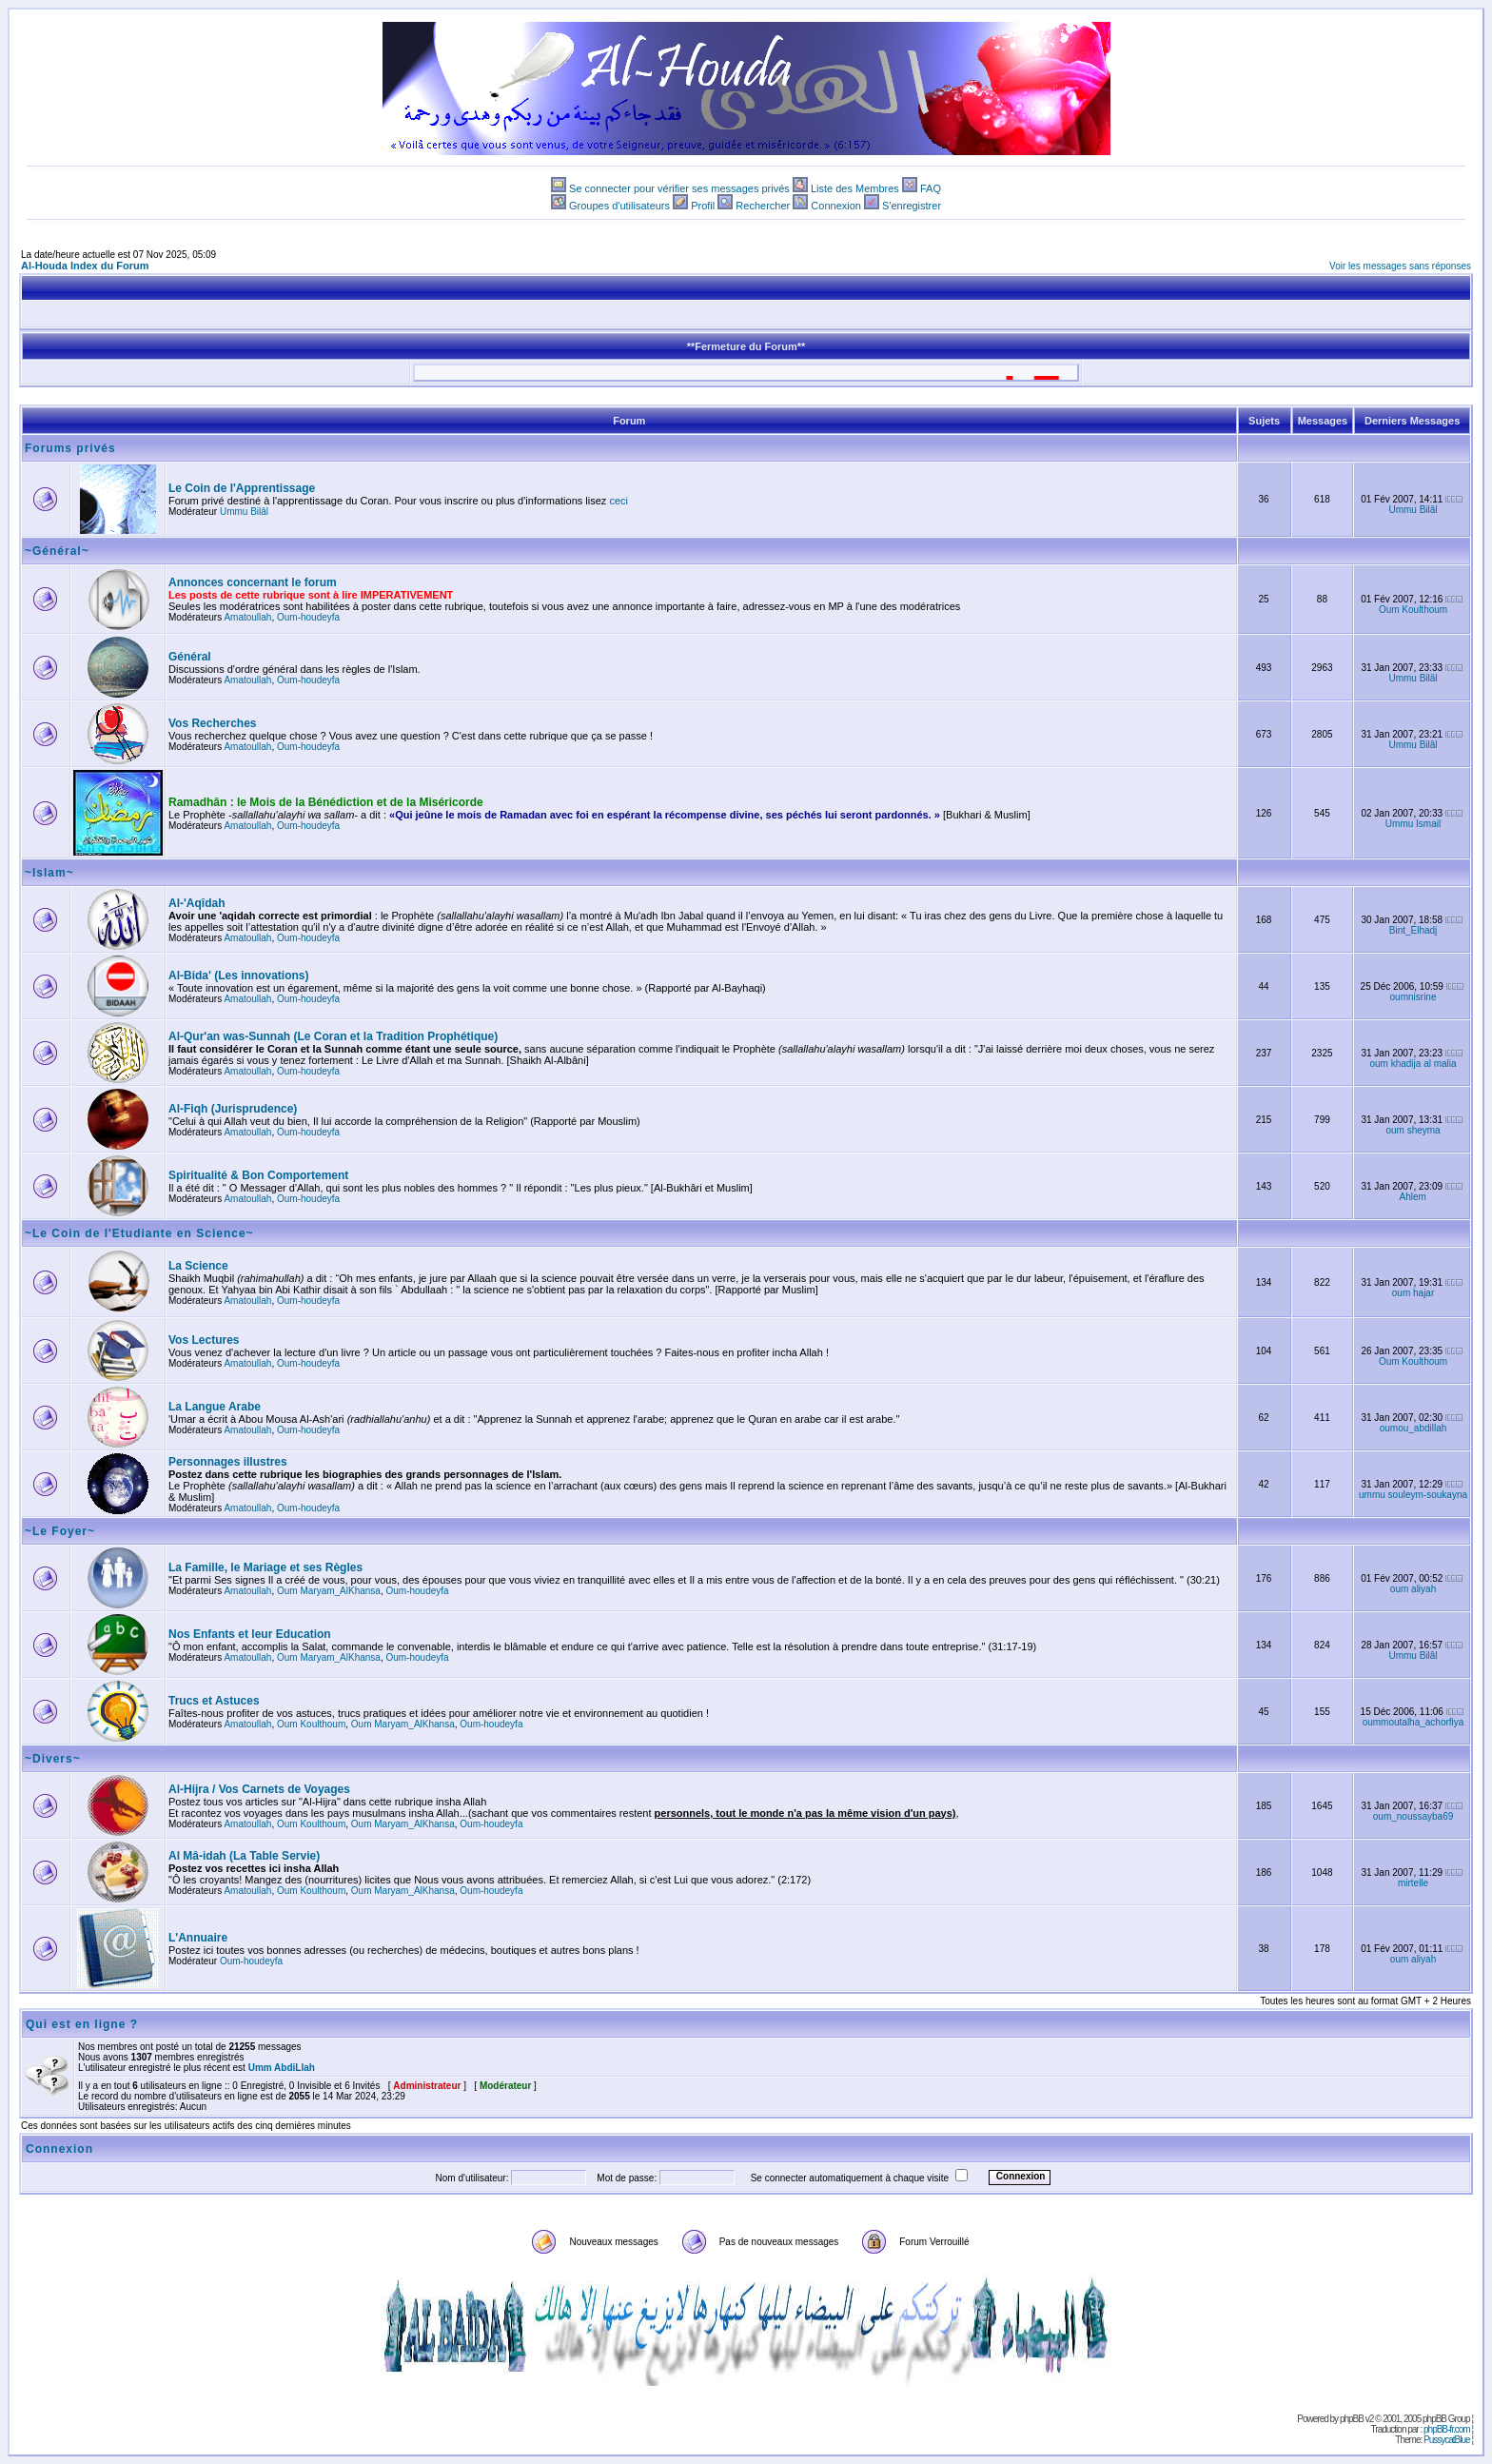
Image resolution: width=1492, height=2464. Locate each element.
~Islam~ (49, 872)
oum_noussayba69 (1413, 1816)
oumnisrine (1413, 997)
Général (189, 656)
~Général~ (57, 551)
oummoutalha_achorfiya (1413, 1722)
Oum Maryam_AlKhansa (329, 1591)
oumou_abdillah (1413, 1428)
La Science (198, 1265)
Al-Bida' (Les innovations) (238, 975)
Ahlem (1413, 1197)
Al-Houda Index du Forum (84, 265)
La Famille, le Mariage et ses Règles (265, 1567)
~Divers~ (53, 1758)
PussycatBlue (1446, 2439)
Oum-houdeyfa (308, 617)
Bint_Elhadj (1413, 930)
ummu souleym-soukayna (1413, 1494)
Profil (703, 205)
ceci (618, 500)
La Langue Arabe (214, 1406)
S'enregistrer (911, 205)
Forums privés (70, 448)
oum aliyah (1413, 1589)
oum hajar (1413, 1293)
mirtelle (1413, 1883)
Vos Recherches (212, 723)
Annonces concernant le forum (252, 582)
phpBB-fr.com (1446, 2429)
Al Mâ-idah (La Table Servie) (244, 1856)
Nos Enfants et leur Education (249, 1634)
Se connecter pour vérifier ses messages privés (679, 188)
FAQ (930, 188)
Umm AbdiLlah (281, 2067)
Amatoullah (247, 617)
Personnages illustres (227, 1462)
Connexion (836, 205)
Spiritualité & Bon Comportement (258, 1175)
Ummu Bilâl (244, 511)
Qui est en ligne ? (82, 2024)
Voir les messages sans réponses (1400, 266)
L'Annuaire (197, 1937)
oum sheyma (1412, 1130)
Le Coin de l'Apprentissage (241, 488)
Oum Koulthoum (1413, 609)
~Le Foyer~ (60, 1531)
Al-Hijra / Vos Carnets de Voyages (259, 1789)
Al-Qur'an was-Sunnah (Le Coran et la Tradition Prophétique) (333, 1036)
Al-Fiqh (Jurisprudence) (232, 1108)
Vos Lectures (203, 1340)
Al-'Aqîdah (197, 903)
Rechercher (763, 205)
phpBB (1352, 2419)
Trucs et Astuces (214, 1700)
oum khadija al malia (1412, 1063)
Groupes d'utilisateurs (619, 205)
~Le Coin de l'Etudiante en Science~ (139, 1233)
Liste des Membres (855, 188)
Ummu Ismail (1413, 823)
